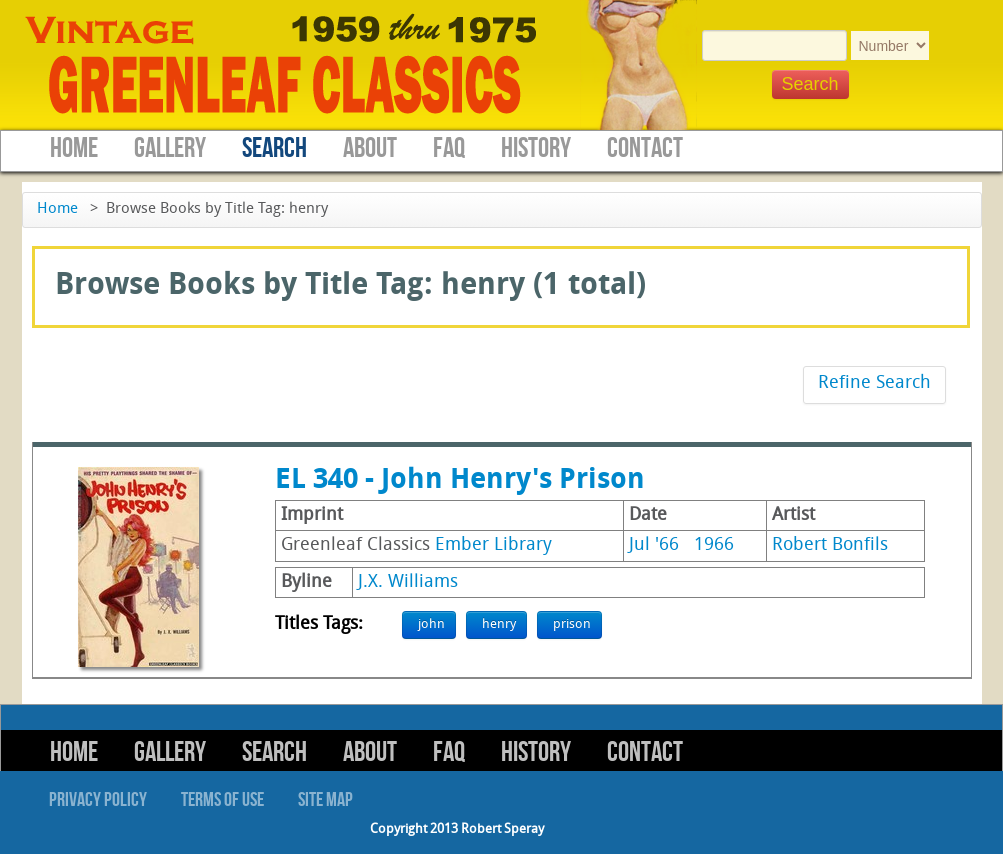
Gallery (170, 148)
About (370, 148)
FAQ (449, 148)
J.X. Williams (408, 582)
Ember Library (493, 545)
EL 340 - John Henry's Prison (460, 481)
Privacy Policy (98, 800)
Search (274, 148)
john (431, 624)
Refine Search (874, 383)
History (536, 148)
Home (74, 148)
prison (572, 624)
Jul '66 (654, 545)
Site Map (325, 800)
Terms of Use (222, 800)
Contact (645, 148)
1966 (714, 545)
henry (499, 624)
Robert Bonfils (830, 545)
